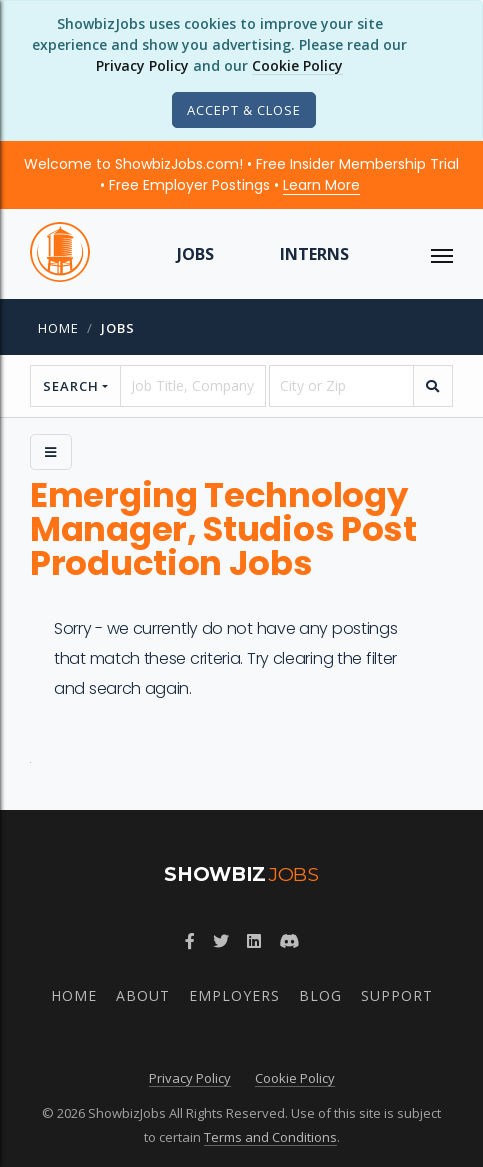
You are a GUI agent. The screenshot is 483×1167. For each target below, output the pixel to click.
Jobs (195, 254)
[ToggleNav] (442, 254)
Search (71, 386)
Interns (314, 254)
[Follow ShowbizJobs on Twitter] (221, 941)
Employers (234, 995)
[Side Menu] (51, 452)
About (143, 995)
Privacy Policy (142, 65)
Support (397, 995)
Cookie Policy (297, 65)
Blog (320, 995)
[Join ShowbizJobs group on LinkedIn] (254, 941)
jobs (118, 328)
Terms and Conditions (270, 1137)
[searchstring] (192, 386)
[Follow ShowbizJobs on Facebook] (190, 941)
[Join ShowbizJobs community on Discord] (289, 941)
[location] (341, 386)
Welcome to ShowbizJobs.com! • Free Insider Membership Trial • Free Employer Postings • (241, 174)
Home (58, 328)
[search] (433, 386)
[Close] (244, 110)
